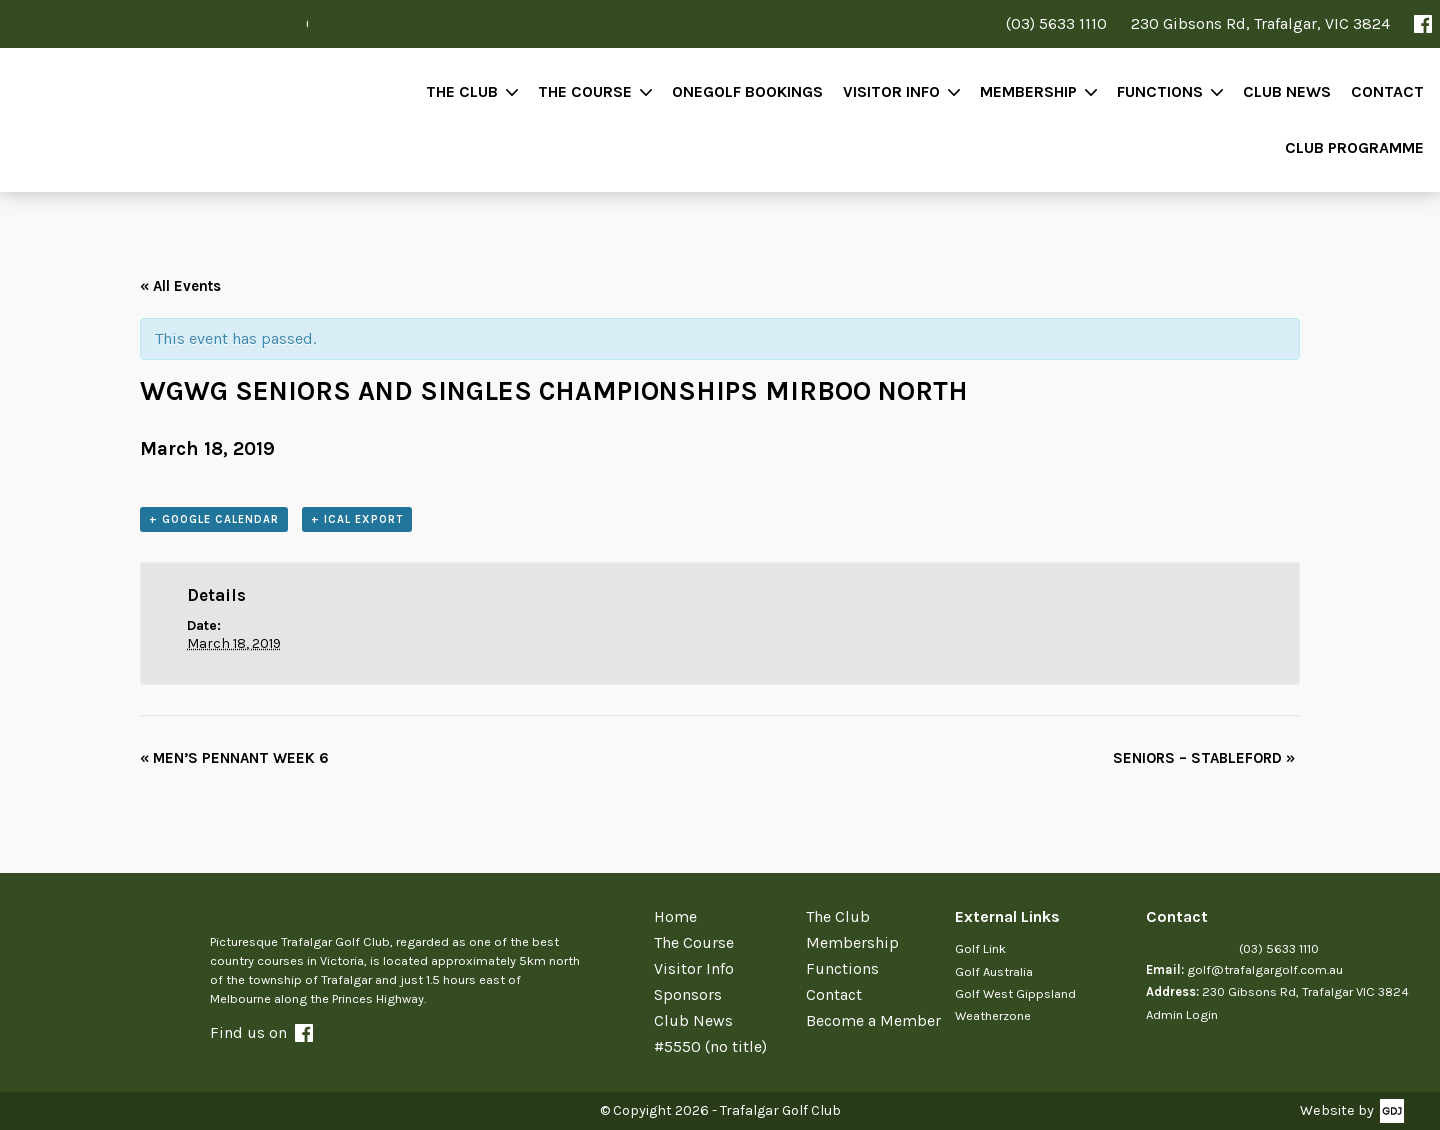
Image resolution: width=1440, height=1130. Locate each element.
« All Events (180, 286)
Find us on (261, 1032)
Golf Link (980, 948)
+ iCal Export (357, 519)
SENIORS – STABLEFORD (1204, 758)
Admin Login (1182, 1014)
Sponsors (688, 994)
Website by (1337, 1110)
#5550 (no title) (710, 1046)
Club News (1287, 91)
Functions (1160, 91)
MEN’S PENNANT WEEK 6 (234, 758)
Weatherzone (993, 1015)
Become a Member (873, 1020)
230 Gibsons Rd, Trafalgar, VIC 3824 (1260, 23)
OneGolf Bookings (747, 91)
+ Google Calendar (214, 519)
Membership (1028, 91)
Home (675, 916)
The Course (585, 91)
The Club (462, 91)
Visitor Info (891, 91)
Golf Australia (994, 971)
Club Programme (1354, 147)
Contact (1387, 91)
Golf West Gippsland (1015, 993)
